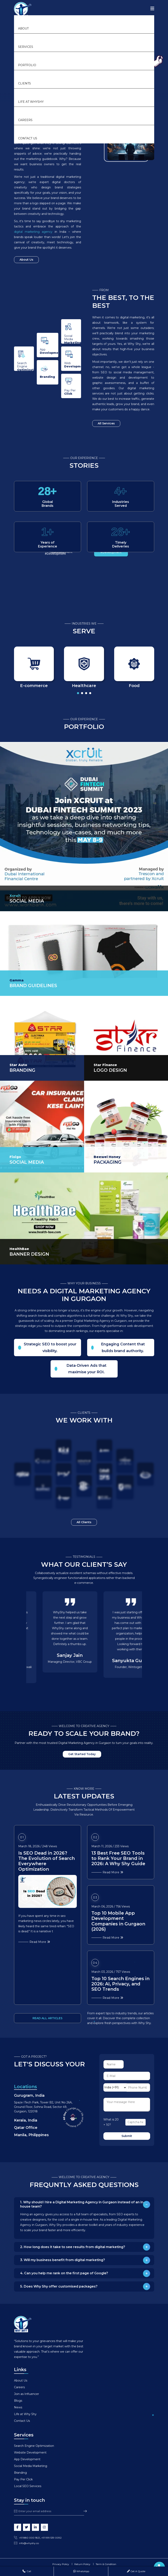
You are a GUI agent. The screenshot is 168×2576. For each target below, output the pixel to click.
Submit (126, 2136)
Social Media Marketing (30, 2466)
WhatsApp (81, 2571)
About (23, 28)
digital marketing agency (33, 232)
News (18, 2407)
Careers (25, 120)
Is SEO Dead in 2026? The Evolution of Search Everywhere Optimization (46, 1861)
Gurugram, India (29, 2095)
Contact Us (27, 138)
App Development (27, 2459)
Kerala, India (25, 2120)
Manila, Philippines (31, 2135)
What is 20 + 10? (111, 2122)
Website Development (30, 2452)
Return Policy (82, 2564)
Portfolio (27, 65)
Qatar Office (25, 2127)
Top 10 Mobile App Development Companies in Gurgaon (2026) (118, 1921)
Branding (20, 2472)
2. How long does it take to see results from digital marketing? (72, 2247)
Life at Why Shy (25, 2414)
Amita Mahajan (53, 1660)
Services (25, 47)
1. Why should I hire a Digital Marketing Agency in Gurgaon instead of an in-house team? (82, 2204)
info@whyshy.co (29, 2543)
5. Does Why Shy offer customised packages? (59, 2286)
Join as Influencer (26, 2394)
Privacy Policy (60, 2564)
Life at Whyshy (31, 102)
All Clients (84, 1522)
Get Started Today (82, 1754)
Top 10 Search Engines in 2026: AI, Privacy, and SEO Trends (120, 1984)
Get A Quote (136, 2571)
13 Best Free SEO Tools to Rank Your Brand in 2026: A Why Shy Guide (118, 1858)
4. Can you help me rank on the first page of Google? (64, 2273)
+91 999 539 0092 (51, 2537)
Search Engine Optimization (34, 2446)
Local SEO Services (27, 2486)
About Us (26, 259)
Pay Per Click (23, 2479)
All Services (106, 423)
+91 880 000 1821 (29, 2537)
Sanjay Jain (114, 1655)
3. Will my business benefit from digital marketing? (62, 2260)
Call (27, 2571)
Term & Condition (106, 2564)
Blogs (18, 2400)
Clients (24, 83)
